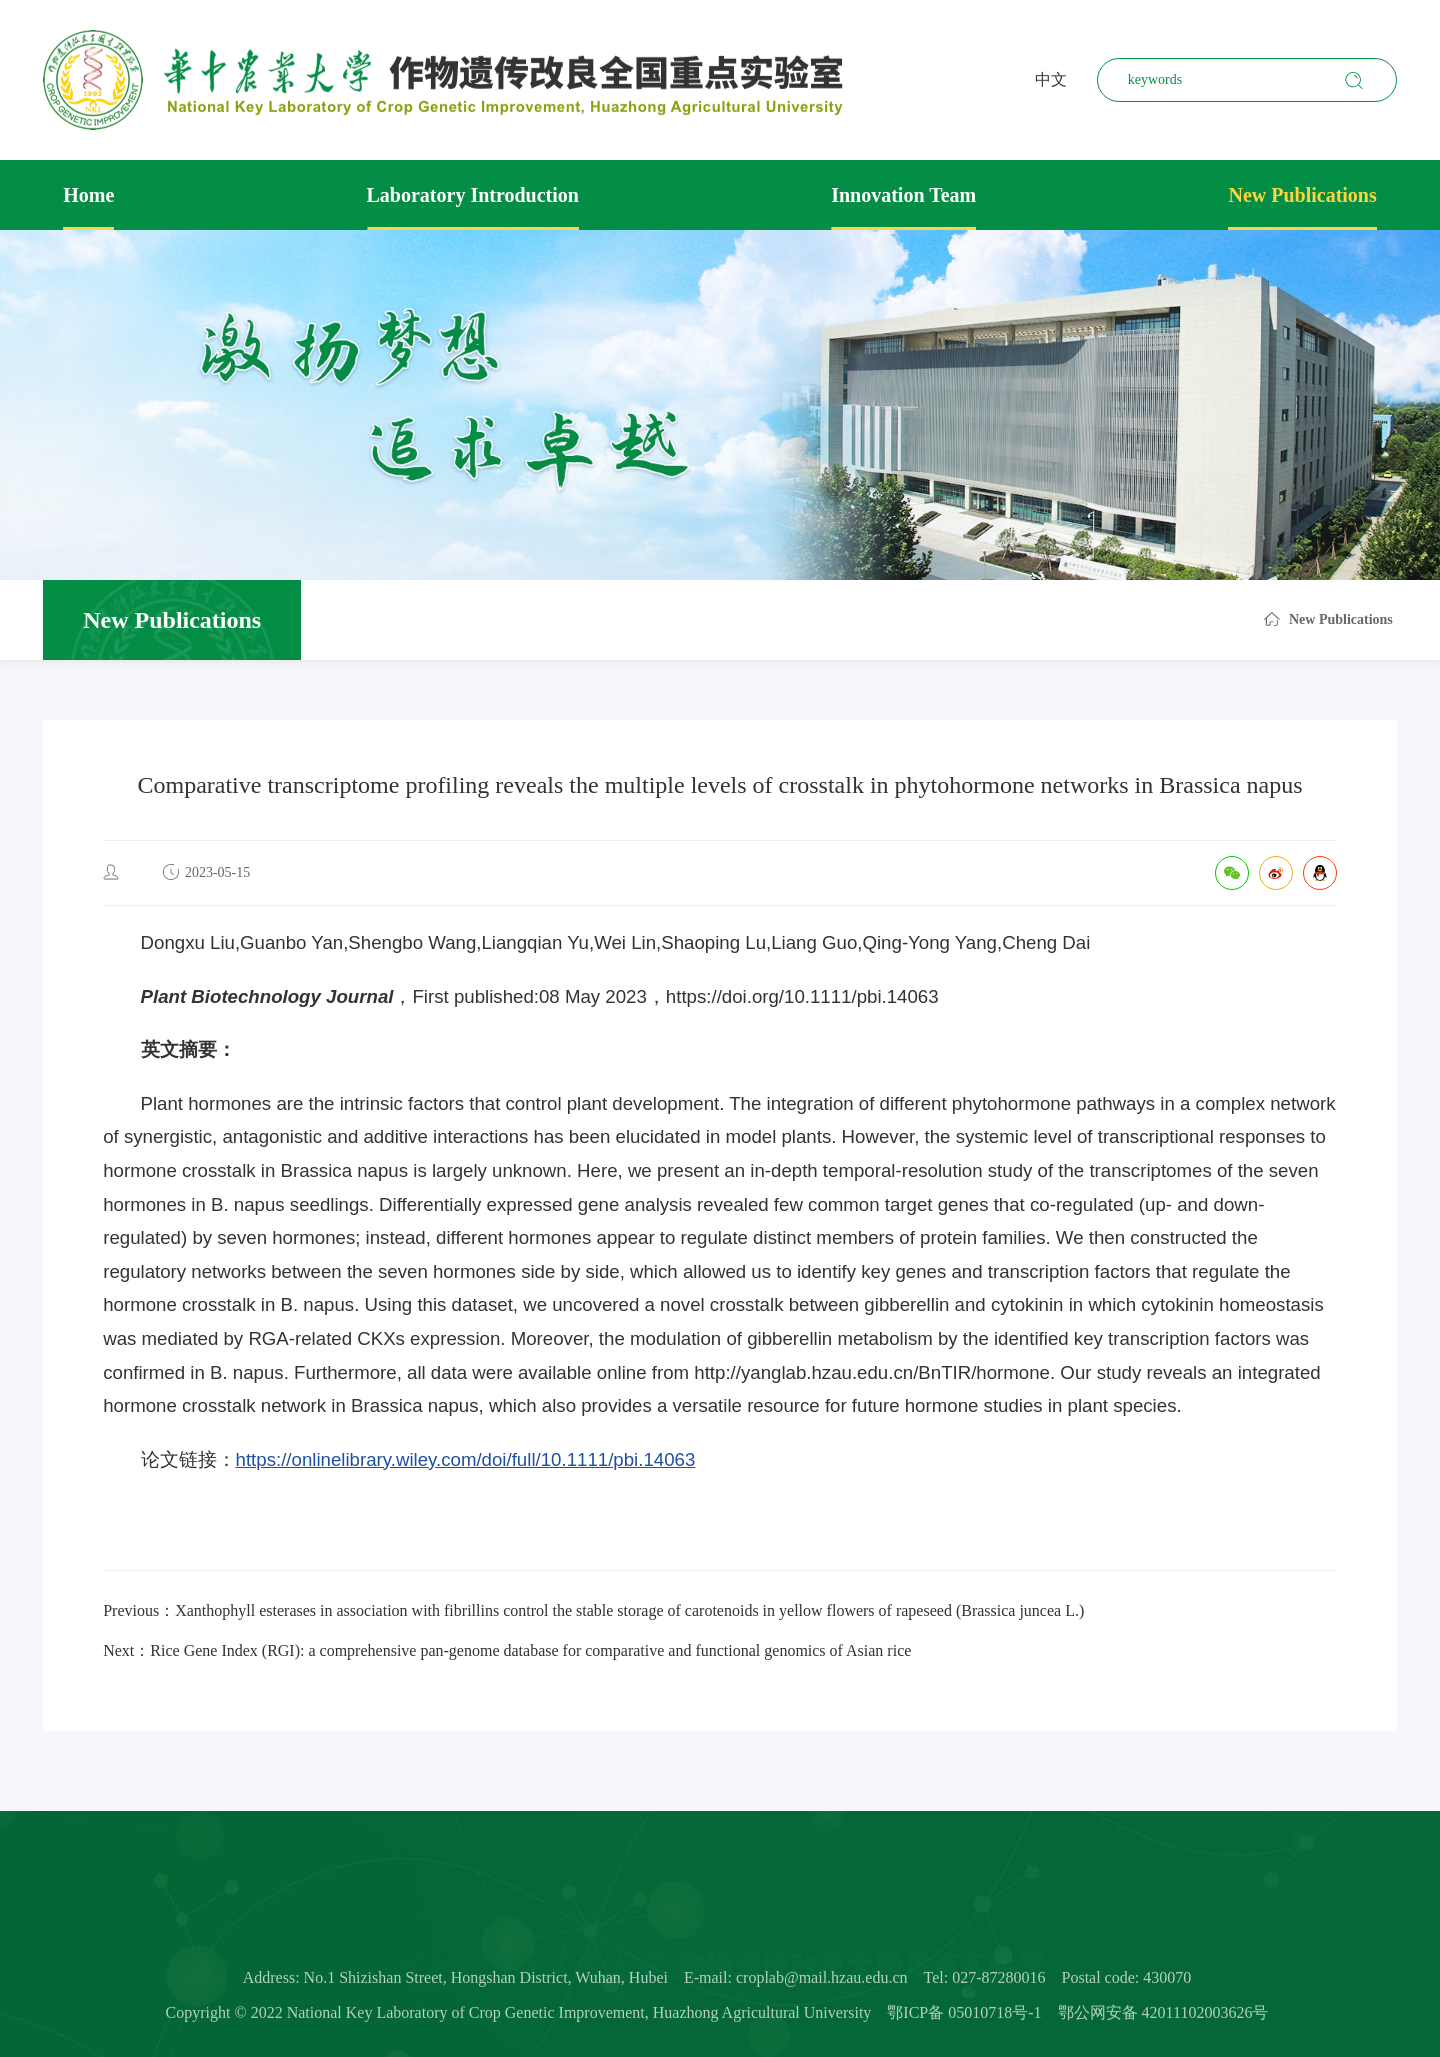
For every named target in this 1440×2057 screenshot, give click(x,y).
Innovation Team (903, 195)
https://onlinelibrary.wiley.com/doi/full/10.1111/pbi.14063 (466, 1459)
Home (88, 195)
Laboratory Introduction (473, 195)
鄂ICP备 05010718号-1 (964, 2017)
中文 (1051, 79)
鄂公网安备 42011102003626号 (1163, 2017)
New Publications (1302, 195)
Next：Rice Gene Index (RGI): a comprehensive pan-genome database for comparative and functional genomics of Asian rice (507, 1650)
